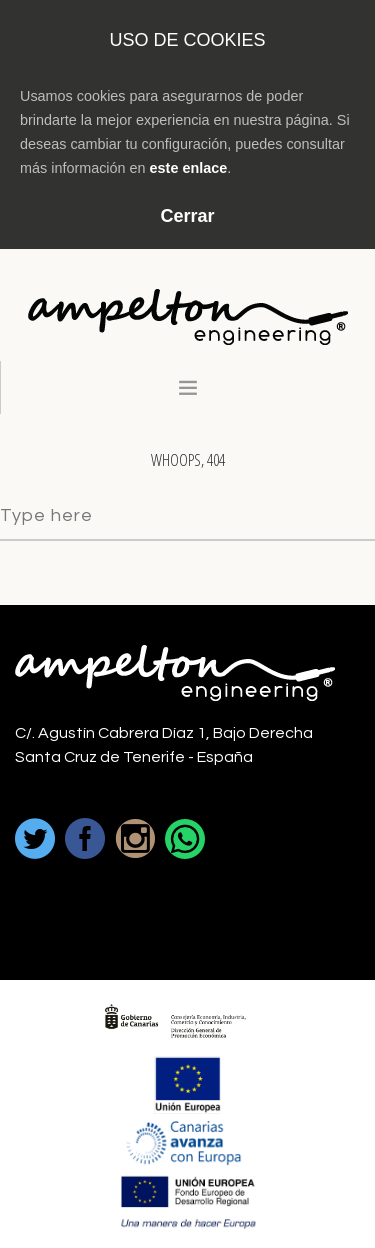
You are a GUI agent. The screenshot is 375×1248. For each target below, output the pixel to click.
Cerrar (187, 216)
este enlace (189, 168)
